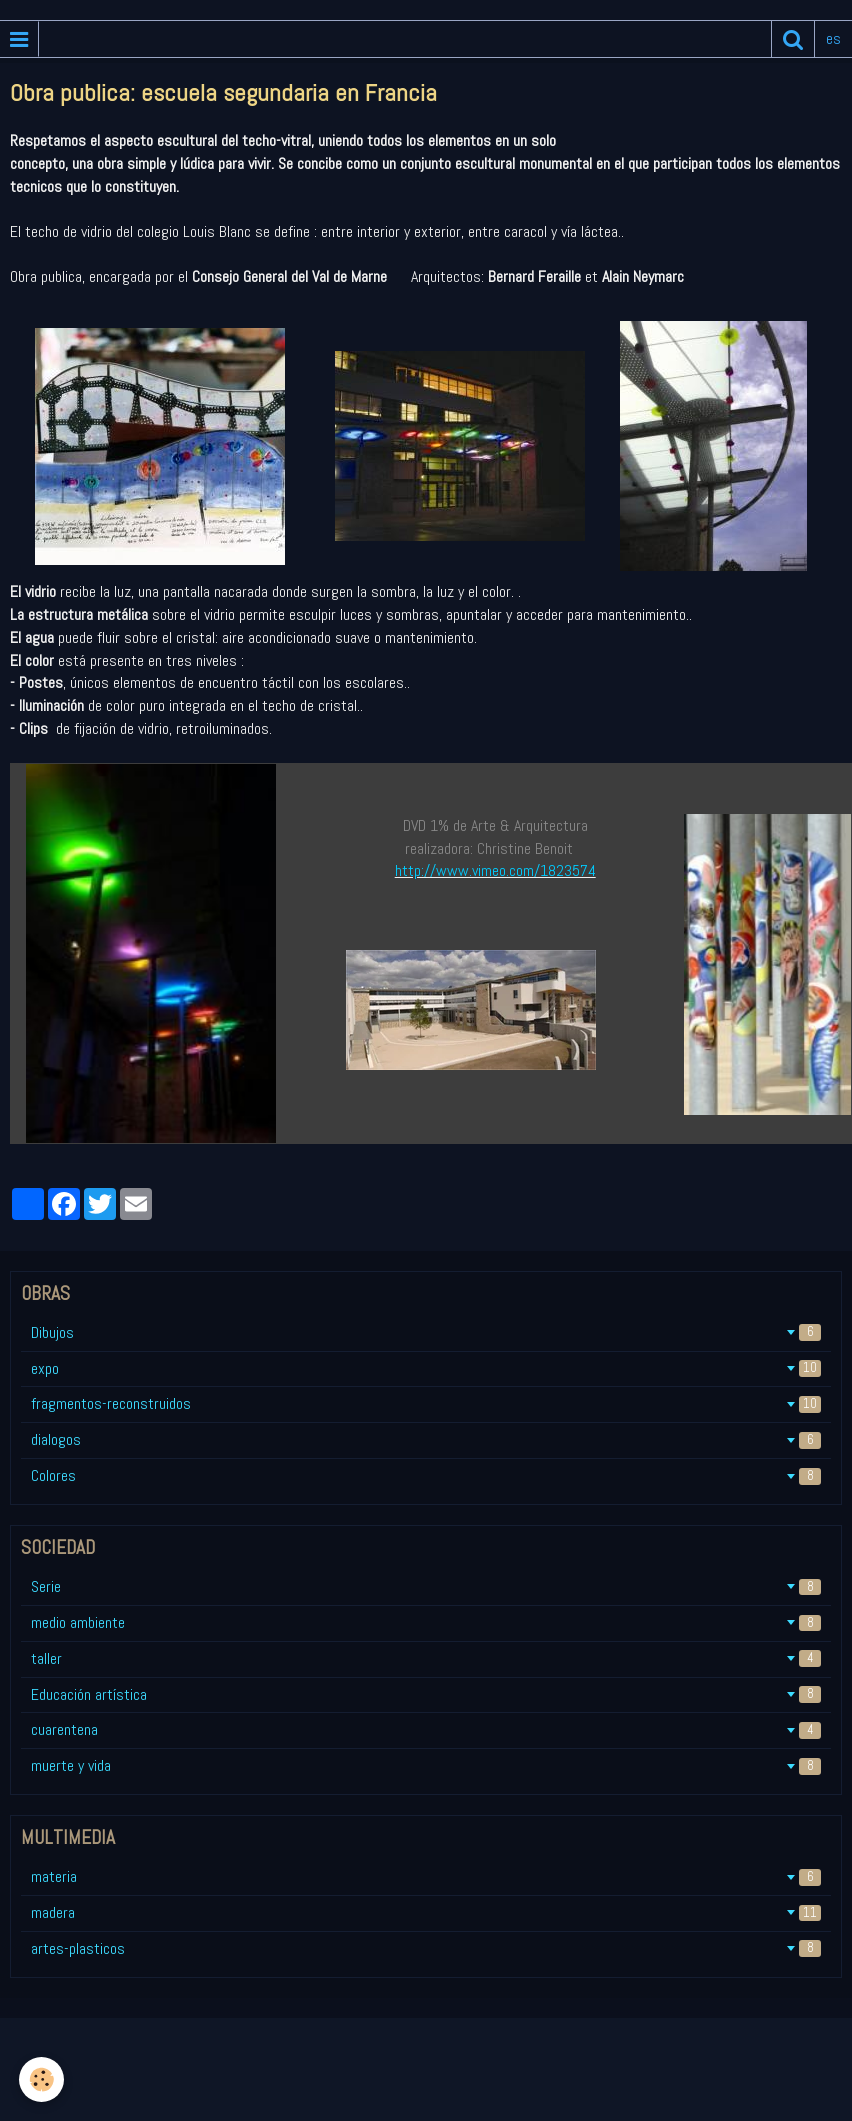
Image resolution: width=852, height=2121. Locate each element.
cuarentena (426, 1729)
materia (426, 1876)
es (833, 38)
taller (426, 1658)
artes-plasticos (426, 1948)
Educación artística (426, 1694)
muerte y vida (426, 1765)
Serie (426, 1586)
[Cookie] (42, 2079)
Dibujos (426, 1332)
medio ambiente (426, 1622)
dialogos (426, 1439)
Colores (426, 1475)
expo (426, 1368)
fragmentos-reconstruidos (426, 1403)
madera (426, 1912)
